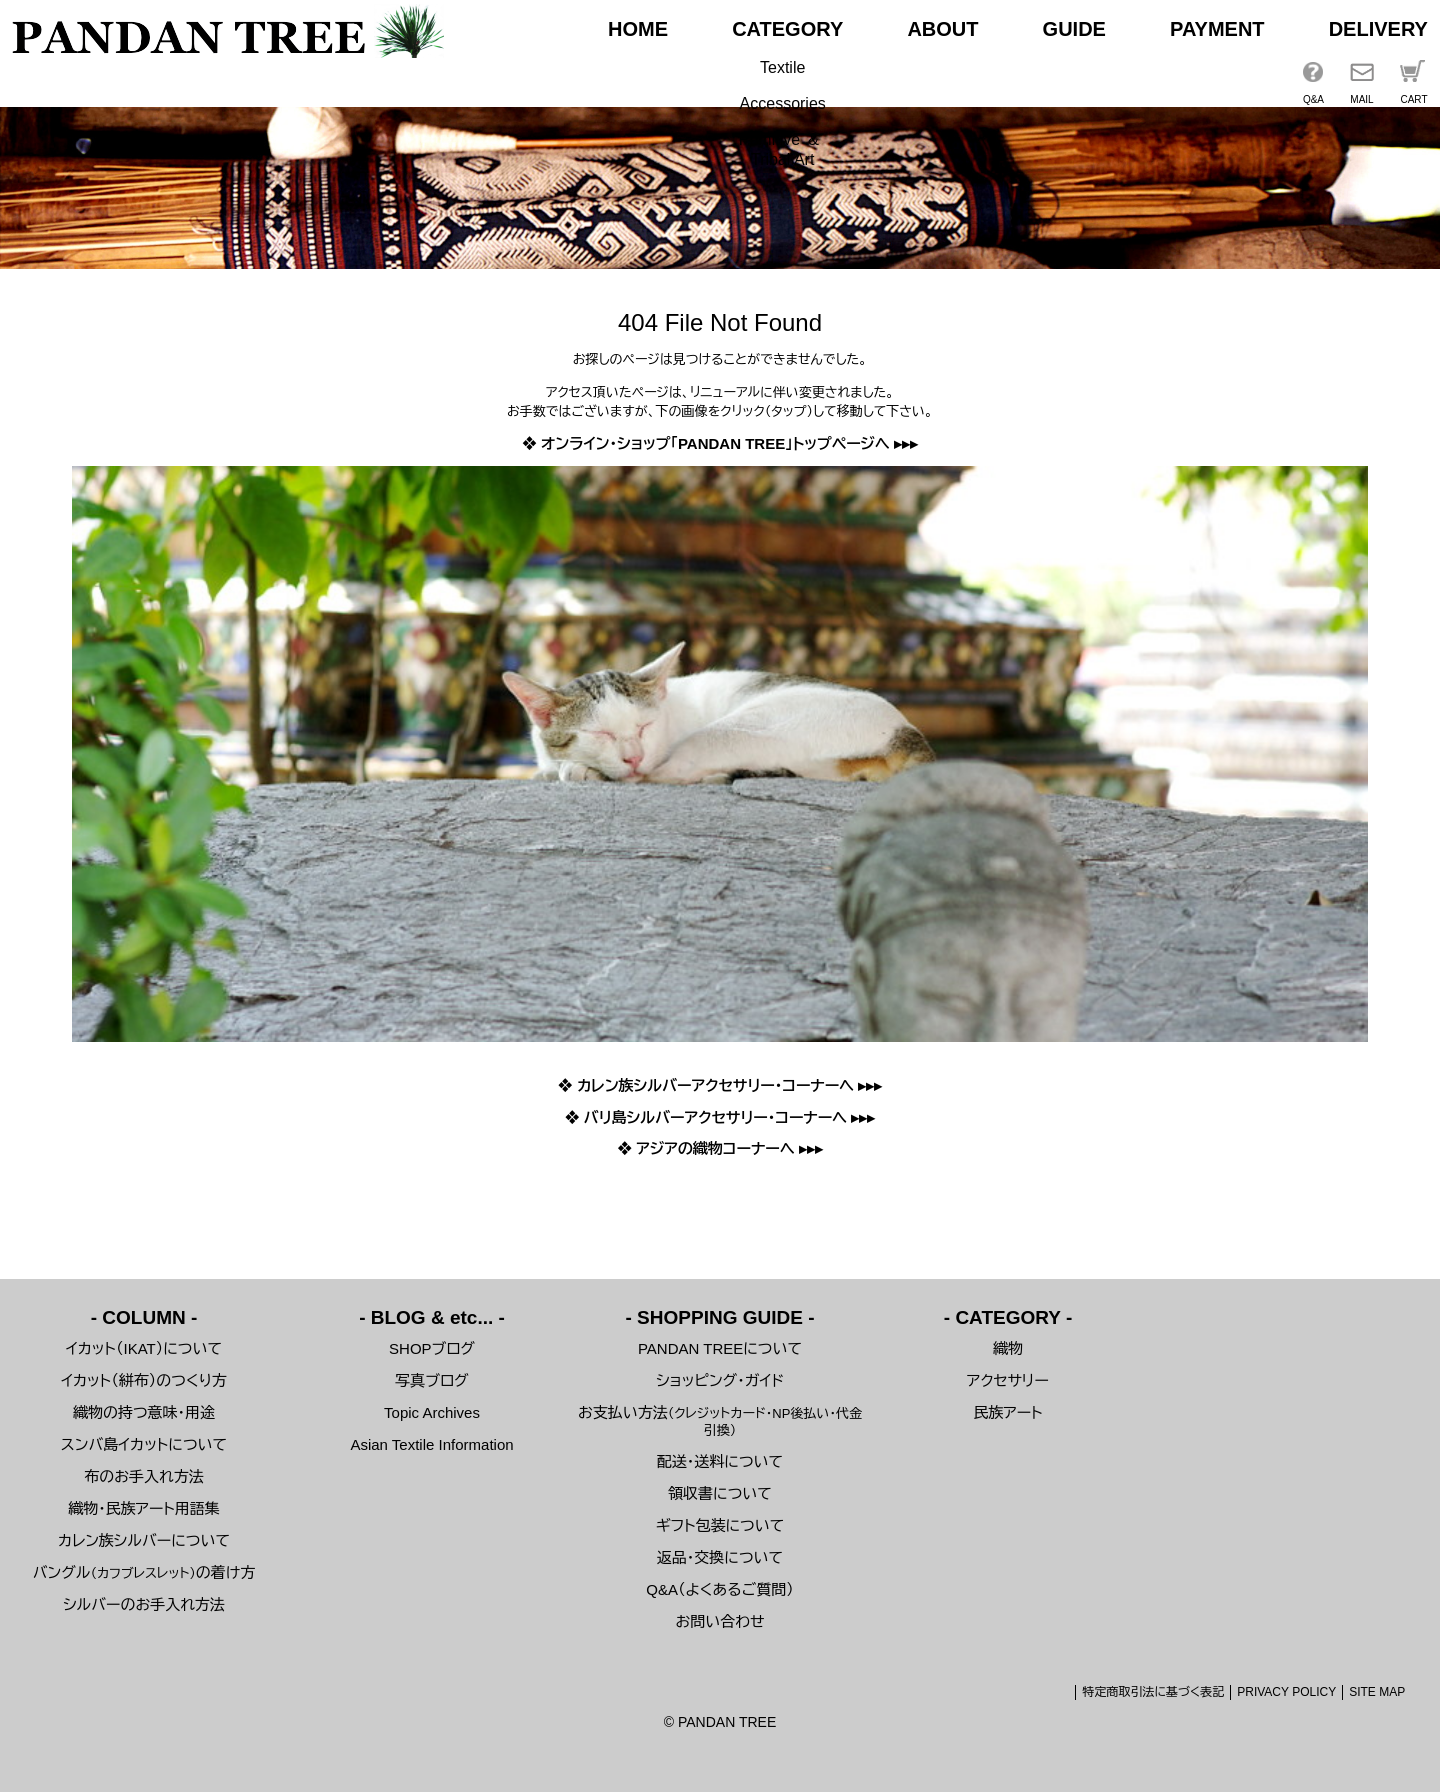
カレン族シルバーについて (144, 1540)
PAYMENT (1217, 29)
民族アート (1007, 1412)
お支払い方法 (720, 1421)
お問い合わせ (719, 1621)
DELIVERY (1378, 29)
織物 (1008, 1348)
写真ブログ (431, 1380)
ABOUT (942, 29)
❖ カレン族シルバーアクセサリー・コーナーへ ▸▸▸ (720, 1085)
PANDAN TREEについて (720, 1348)
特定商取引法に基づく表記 (1153, 1692)
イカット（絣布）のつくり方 (144, 1380)
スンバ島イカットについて (144, 1444)
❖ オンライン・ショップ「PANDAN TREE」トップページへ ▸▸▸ (720, 443)
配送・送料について (720, 1461)
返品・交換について (720, 1557)
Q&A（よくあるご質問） (719, 1589)
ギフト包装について (720, 1525)
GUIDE (1074, 29)
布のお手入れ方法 (143, 1476)
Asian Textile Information (431, 1444)
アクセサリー (1008, 1380)
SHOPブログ (432, 1348)
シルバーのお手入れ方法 (144, 1604)
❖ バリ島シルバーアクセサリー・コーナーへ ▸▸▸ (720, 1117)
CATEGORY (787, 29)
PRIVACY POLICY (1286, 1692)
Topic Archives (432, 1412)
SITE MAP (1377, 1692)
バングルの (144, 1572)
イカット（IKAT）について (144, 1348)
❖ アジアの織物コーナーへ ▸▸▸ (720, 1148)
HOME (638, 29)
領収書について (720, 1493)
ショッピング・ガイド (720, 1380)
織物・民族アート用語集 (144, 1508)
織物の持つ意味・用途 (144, 1412)
